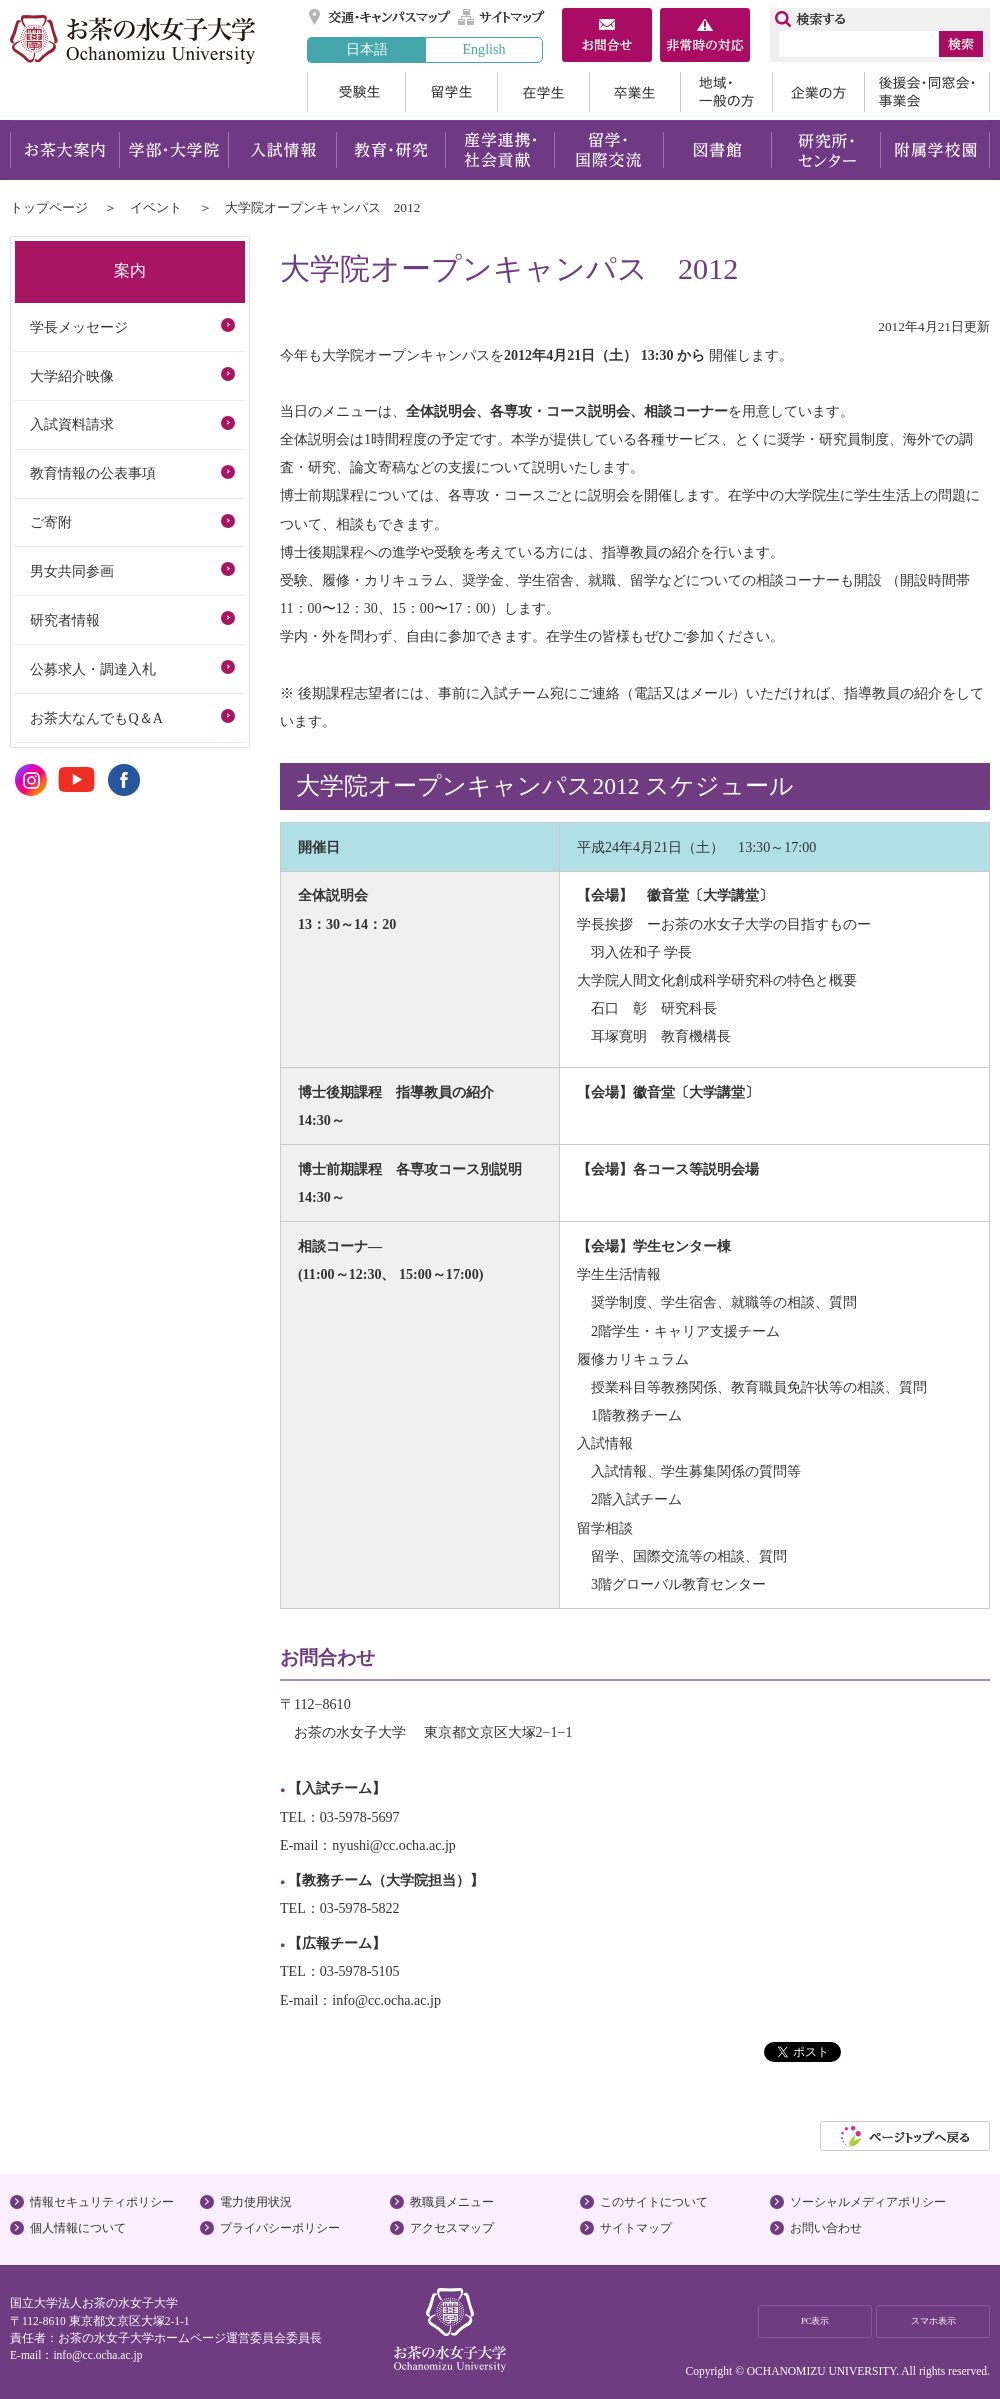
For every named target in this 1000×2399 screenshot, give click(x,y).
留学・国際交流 (608, 150)
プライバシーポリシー (280, 2228)
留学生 (451, 92)
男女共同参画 (72, 571)
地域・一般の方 (726, 92)
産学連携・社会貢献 (499, 150)
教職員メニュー (452, 2202)
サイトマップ (502, 17)
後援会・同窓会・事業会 (927, 92)
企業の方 (818, 92)
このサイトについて (654, 2202)
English (483, 49)
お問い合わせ (826, 2228)
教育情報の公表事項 (93, 473)
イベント (156, 207)
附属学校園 (935, 150)
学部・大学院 (173, 150)
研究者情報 (65, 620)
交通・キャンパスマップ (380, 17)
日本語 (367, 49)
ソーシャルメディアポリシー (868, 2202)
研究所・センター (826, 150)
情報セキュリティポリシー (102, 2202)
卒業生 (634, 92)
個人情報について (78, 2228)
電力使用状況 (256, 2202)
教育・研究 (390, 150)
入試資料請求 (72, 424)
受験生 (356, 92)
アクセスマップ (452, 2228)
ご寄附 (51, 522)
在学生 (543, 92)
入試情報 (282, 150)
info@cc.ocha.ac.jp (97, 2355)
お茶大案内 (64, 150)
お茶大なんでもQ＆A (96, 718)
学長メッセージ (79, 327)
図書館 (717, 150)
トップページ (49, 207)
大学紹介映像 (72, 376)
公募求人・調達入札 (93, 669)
